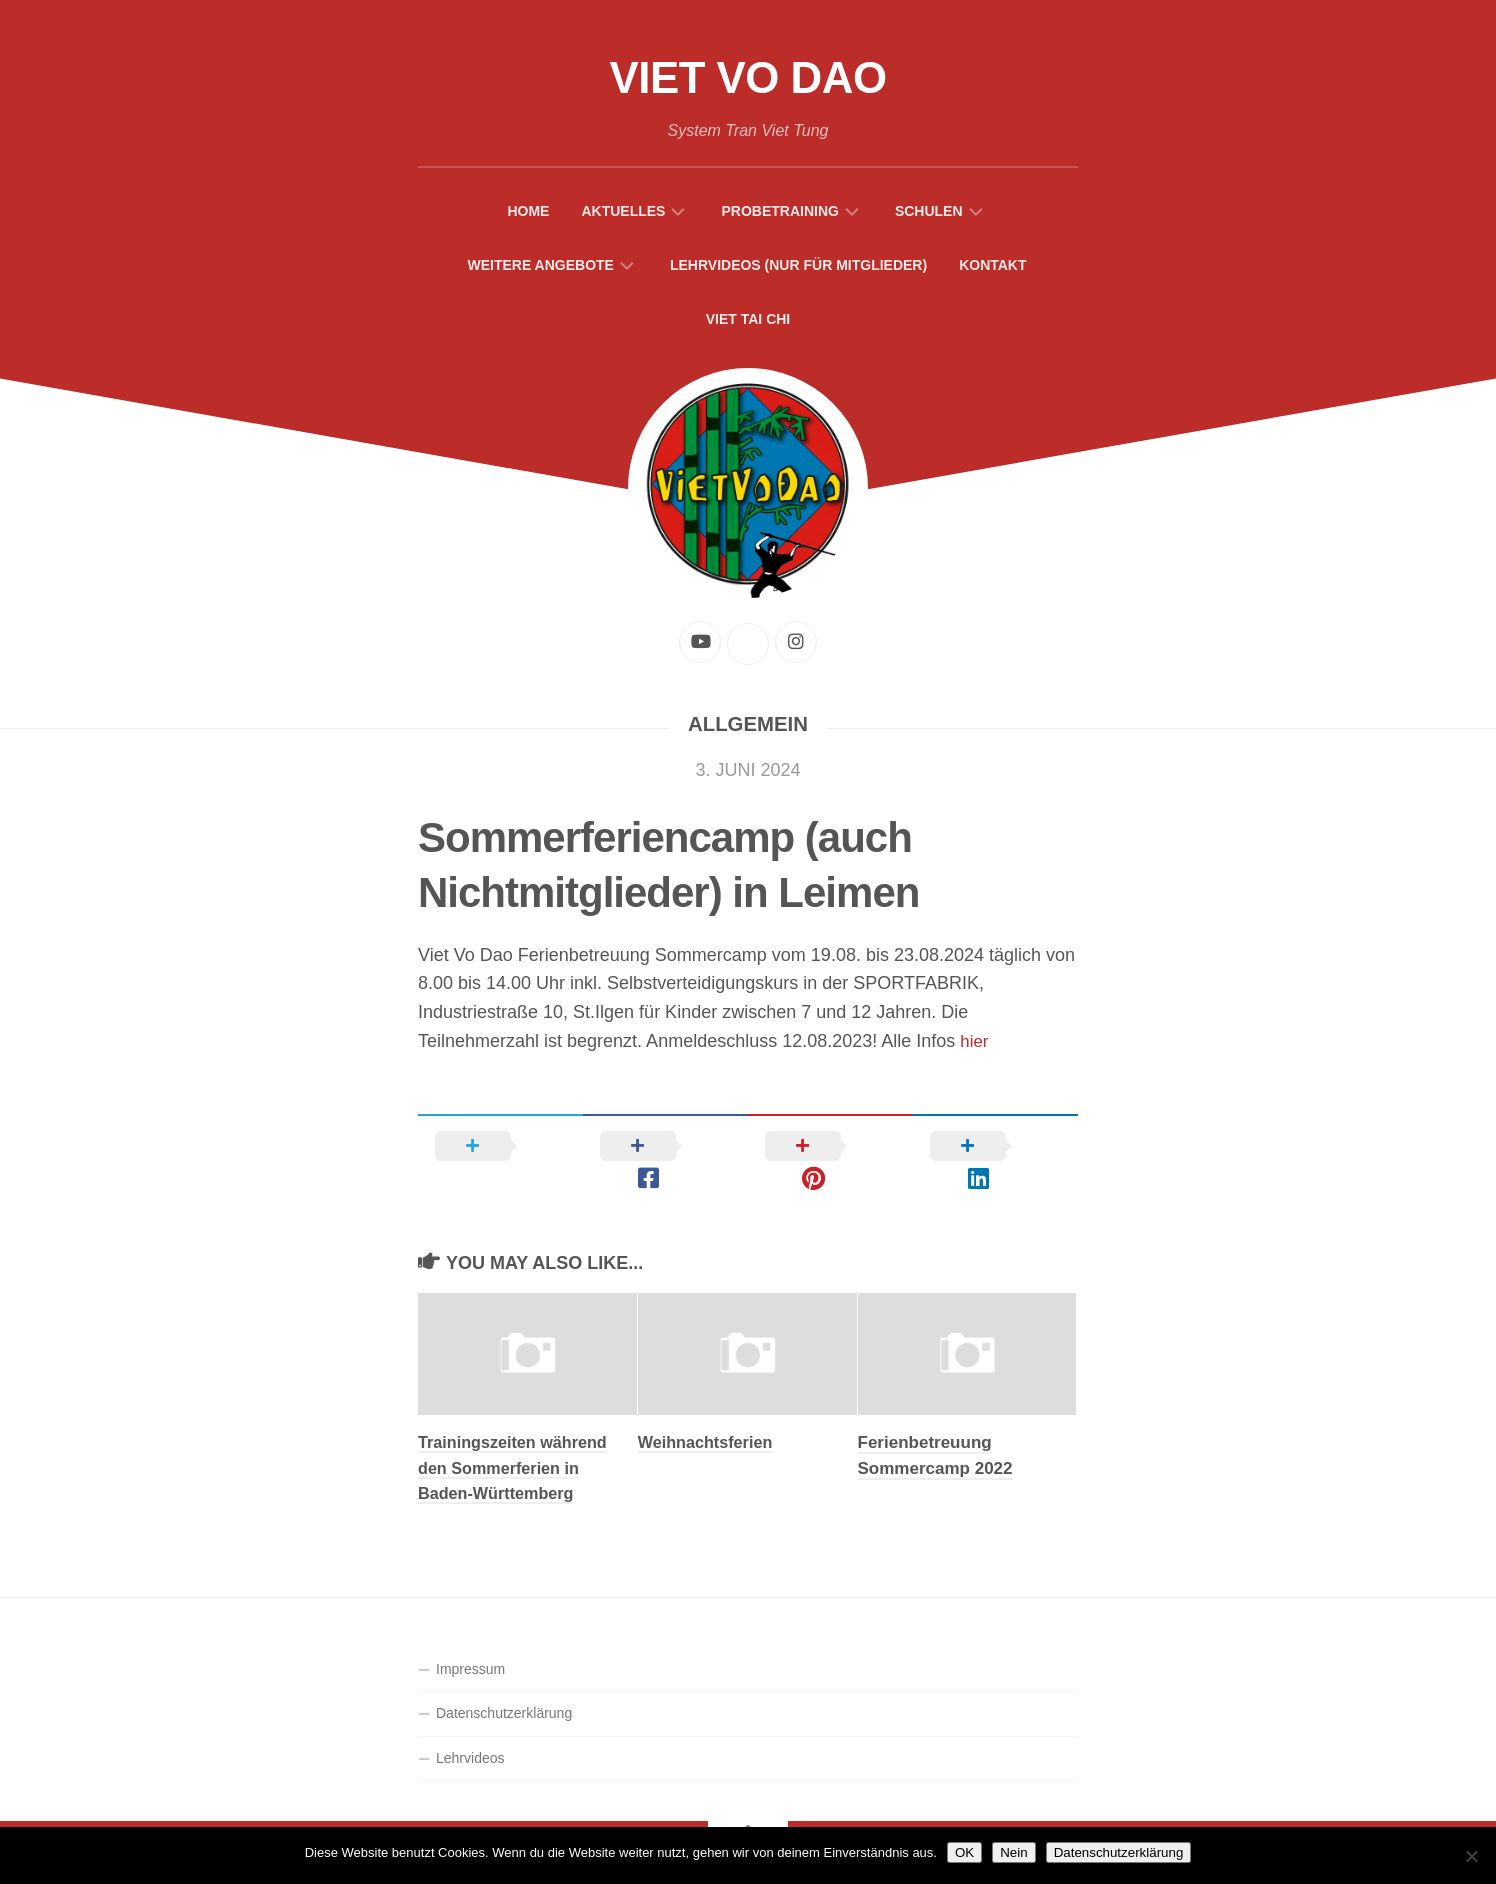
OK (964, 1852)
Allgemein (748, 727)
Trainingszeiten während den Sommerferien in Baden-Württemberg (517, 1440)
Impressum (470, 1641)
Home (528, 215)
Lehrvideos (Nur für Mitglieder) (798, 269)
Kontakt (992, 269)
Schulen (929, 215)
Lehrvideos (470, 1730)
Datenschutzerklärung (504, 1685)
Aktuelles (623, 215)
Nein (1013, 1852)
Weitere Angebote (540, 269)
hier (975, 1045)
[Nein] (1471, 1856)
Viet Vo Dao (748, 80)
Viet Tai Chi (748, 323)
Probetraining (779, 215)
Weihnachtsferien (708, 1414)
